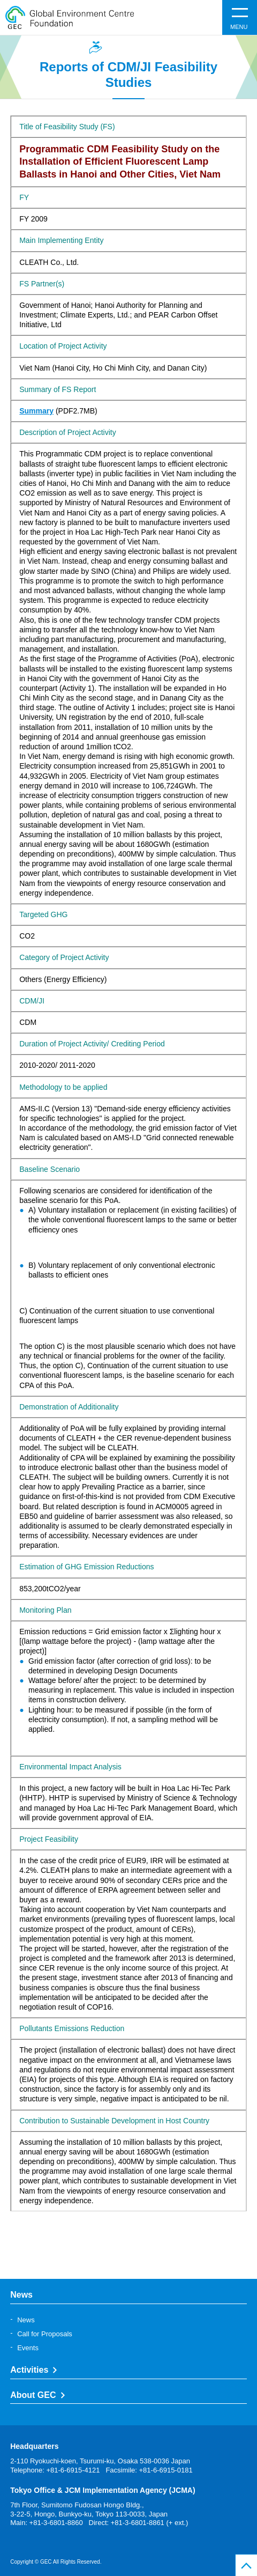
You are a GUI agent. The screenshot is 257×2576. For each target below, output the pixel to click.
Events (28, 2348)
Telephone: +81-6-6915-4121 (55, 2470)
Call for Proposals (44, 2334)
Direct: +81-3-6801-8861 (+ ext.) (138, 2523)
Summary (36, 411)
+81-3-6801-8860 (56, 2523)
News (26, 2320)
